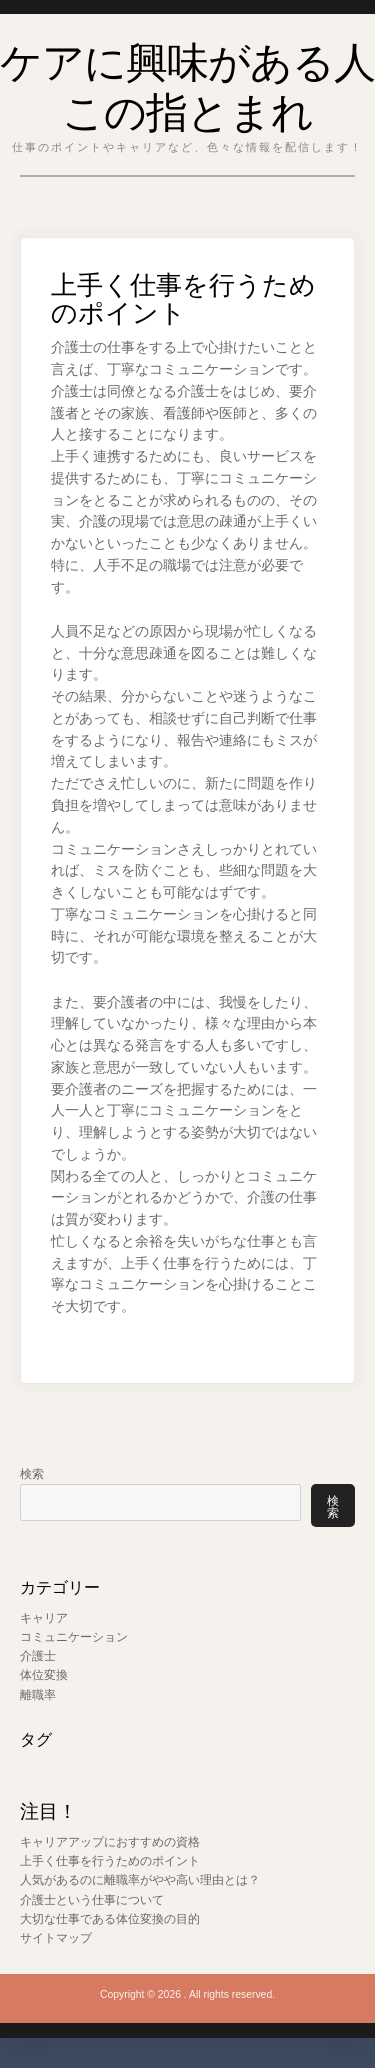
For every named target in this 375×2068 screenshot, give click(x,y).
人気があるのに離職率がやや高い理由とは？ (140, 1880)
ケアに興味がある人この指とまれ (187, 83)
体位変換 (44, 1675)
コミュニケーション (74, 1637)
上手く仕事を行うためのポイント (110, 1861)
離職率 (38, 1695)
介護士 (38, 1656)
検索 (32, 1474)
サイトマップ (56, 1938)
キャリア (44, 1618)
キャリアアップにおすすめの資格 (110, 1842)
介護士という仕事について (92, 1900)
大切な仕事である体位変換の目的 (110, 1919)
